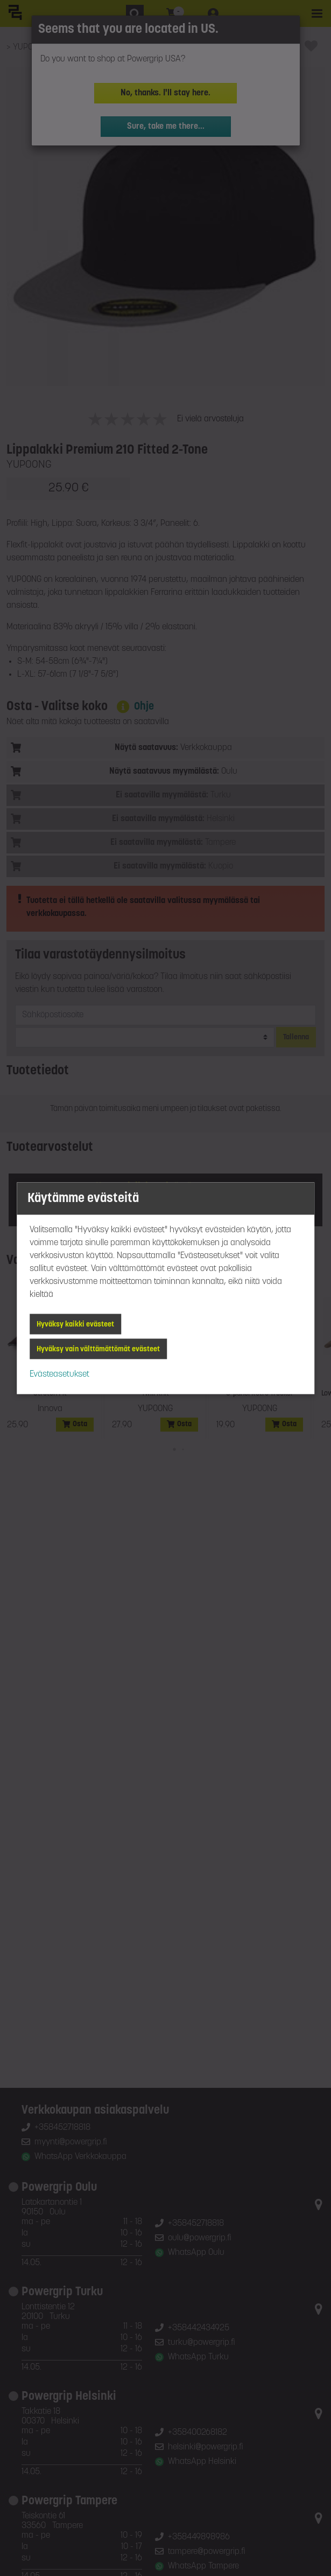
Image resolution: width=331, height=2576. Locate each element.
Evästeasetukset (59, 1374)
